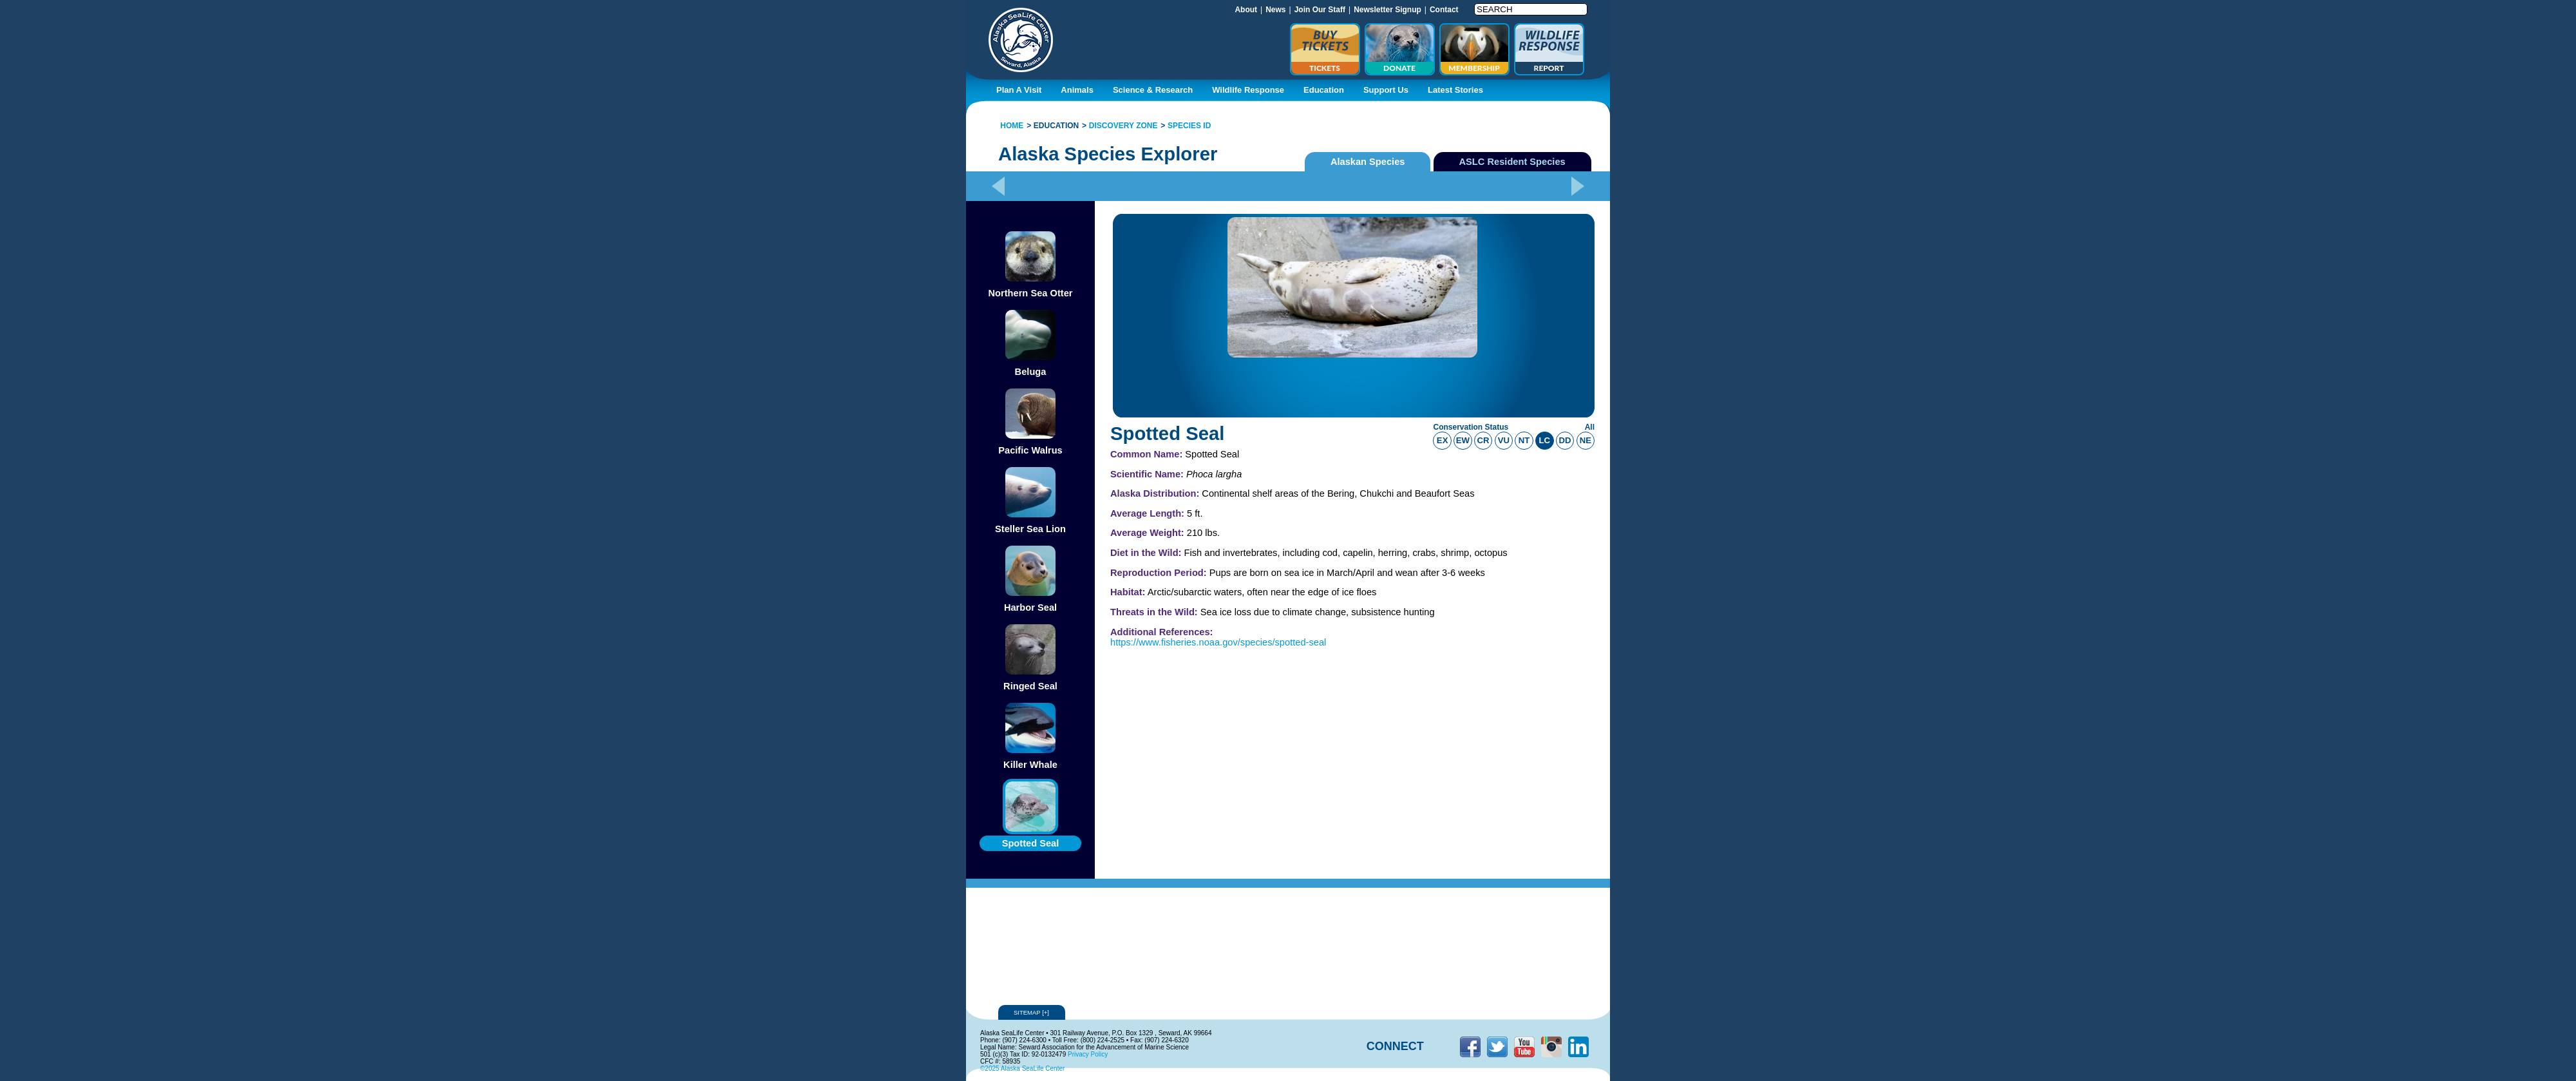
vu (1504, 440)
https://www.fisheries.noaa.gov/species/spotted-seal (1218, 642)
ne (1585, 440)
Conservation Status (1470, 427)
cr (1483, 440)
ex (1442, 440)
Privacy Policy (1088, 1054)
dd (1565, 440)
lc (1545, 440)
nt (1524, 440)
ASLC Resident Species (1512, 162)
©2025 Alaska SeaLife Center (1022, 1068)
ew (1463, 440)
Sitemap (1032, 1012)
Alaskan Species (1368, 162)
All (1590, 427)
